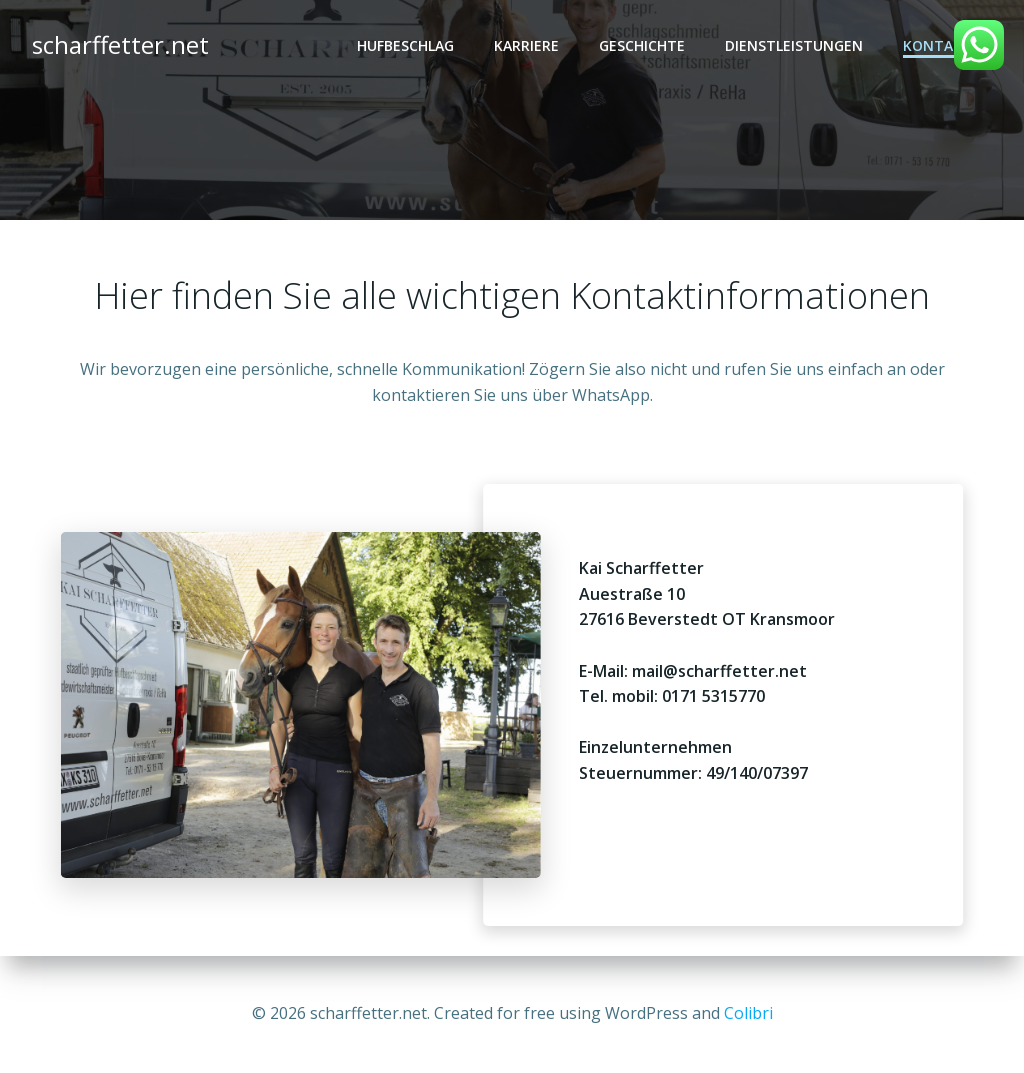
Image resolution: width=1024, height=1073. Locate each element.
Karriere (526, 45)
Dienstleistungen (794, 45)
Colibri (748, 1013)
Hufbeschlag (405, 45)
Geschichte (642, 45)
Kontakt (937, 45)
